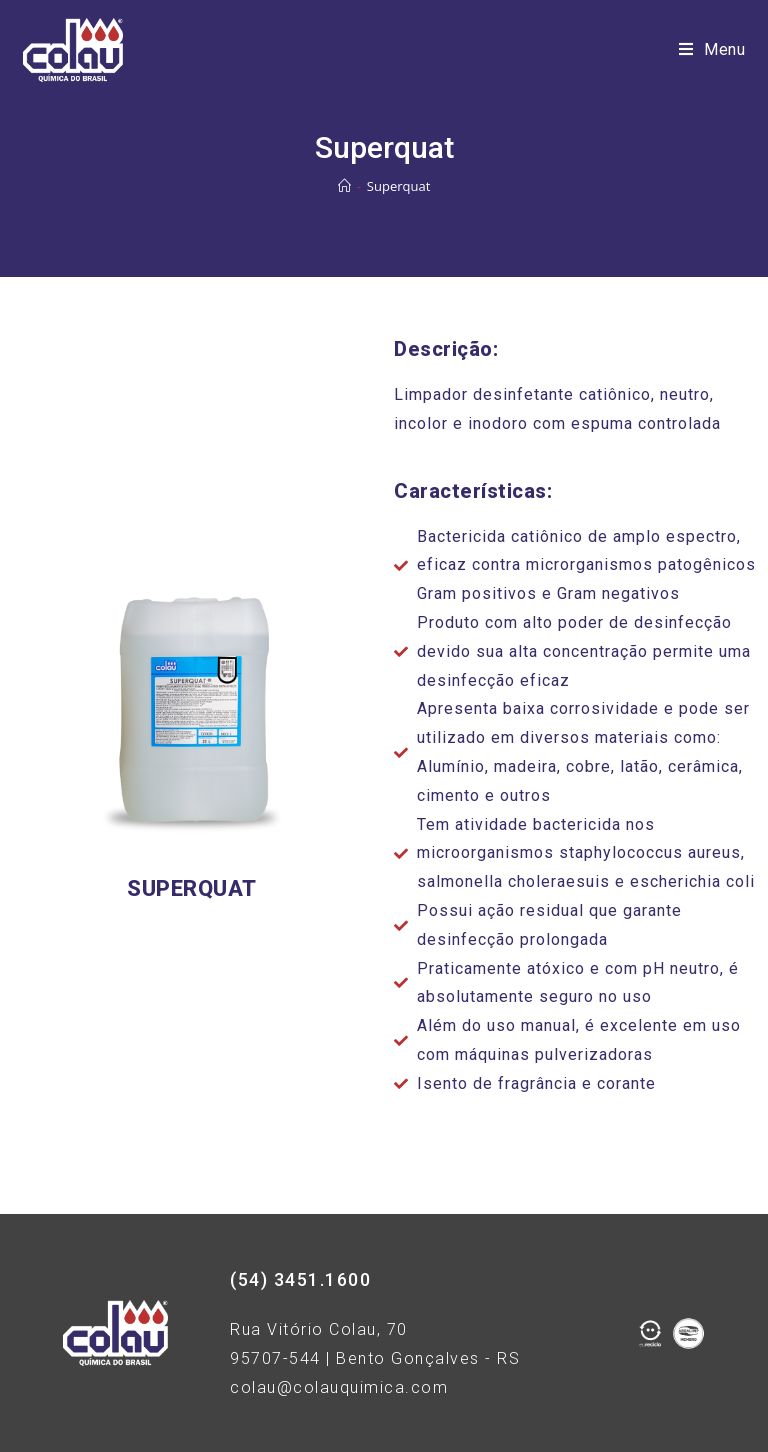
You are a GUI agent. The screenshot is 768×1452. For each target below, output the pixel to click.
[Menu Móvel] (712, 50)
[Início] (344, 186)
